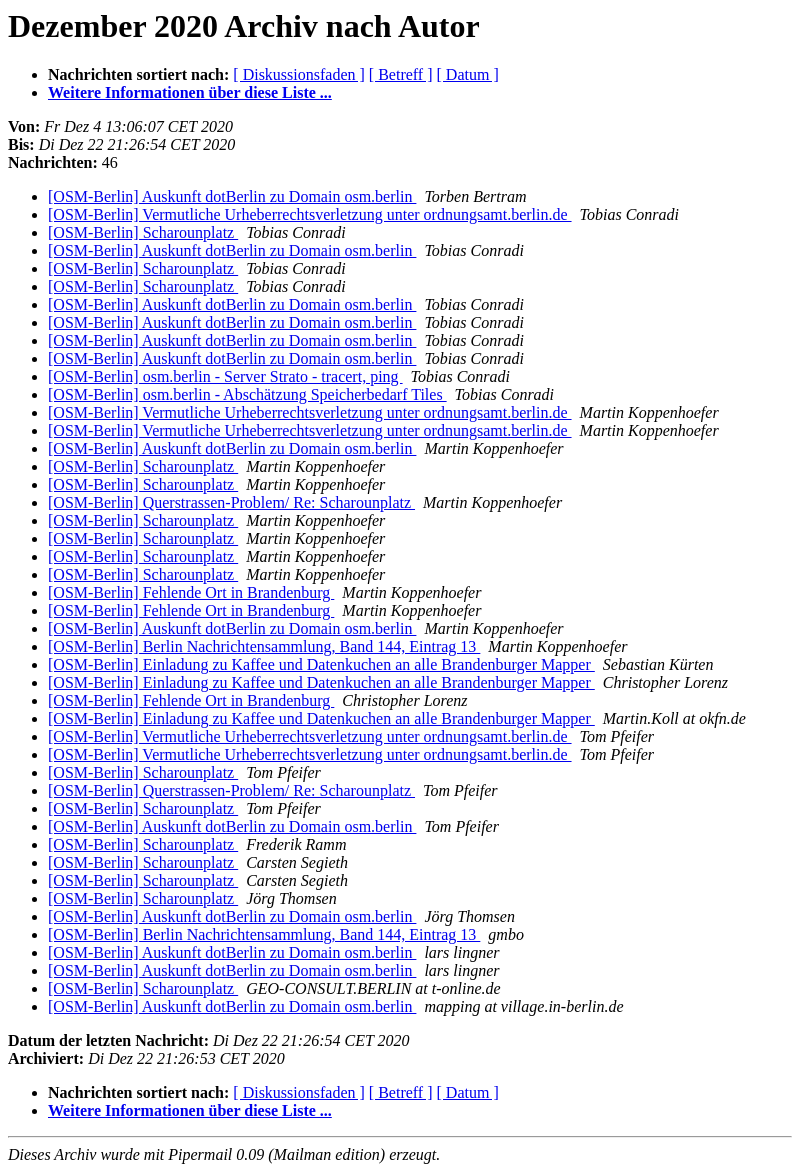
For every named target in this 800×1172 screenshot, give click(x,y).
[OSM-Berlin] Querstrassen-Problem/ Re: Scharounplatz (231, 502)
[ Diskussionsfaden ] (299, 74)
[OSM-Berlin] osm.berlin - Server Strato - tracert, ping (225, 376)
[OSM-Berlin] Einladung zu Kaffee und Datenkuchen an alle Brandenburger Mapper (321, 664)
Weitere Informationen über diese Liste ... (190, 92)
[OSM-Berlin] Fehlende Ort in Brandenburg (191, 592)
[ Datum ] (468, 74)
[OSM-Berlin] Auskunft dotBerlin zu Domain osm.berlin (232, 196)
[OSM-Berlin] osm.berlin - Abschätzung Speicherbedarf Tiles (247, 394)
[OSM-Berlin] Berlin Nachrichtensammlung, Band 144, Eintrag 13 (264, 646)
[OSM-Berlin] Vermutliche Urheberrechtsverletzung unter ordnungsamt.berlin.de (310, 214)
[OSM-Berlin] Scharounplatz (143, 232)
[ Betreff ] (401, 74)
